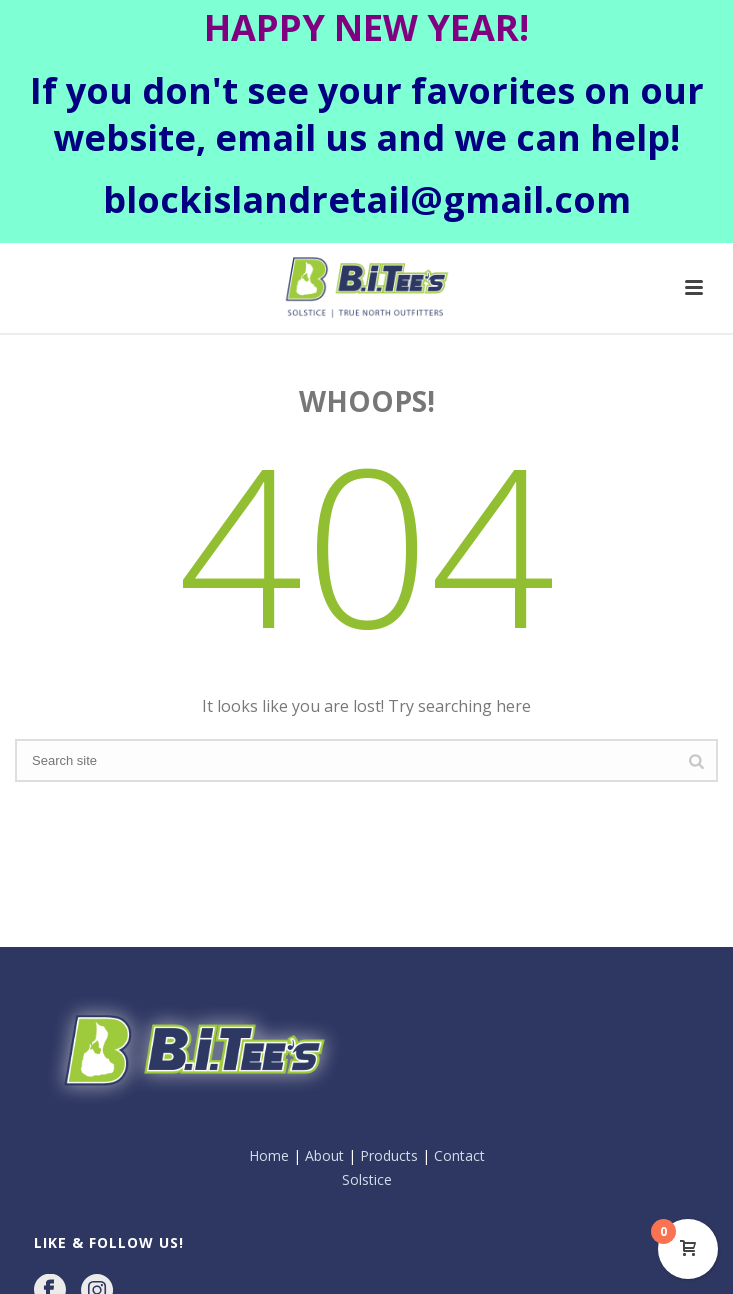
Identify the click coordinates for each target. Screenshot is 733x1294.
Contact (459, 1077)
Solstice (367, 1100)
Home (269, 1077)
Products (389, 1077)
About (324, 1077)
